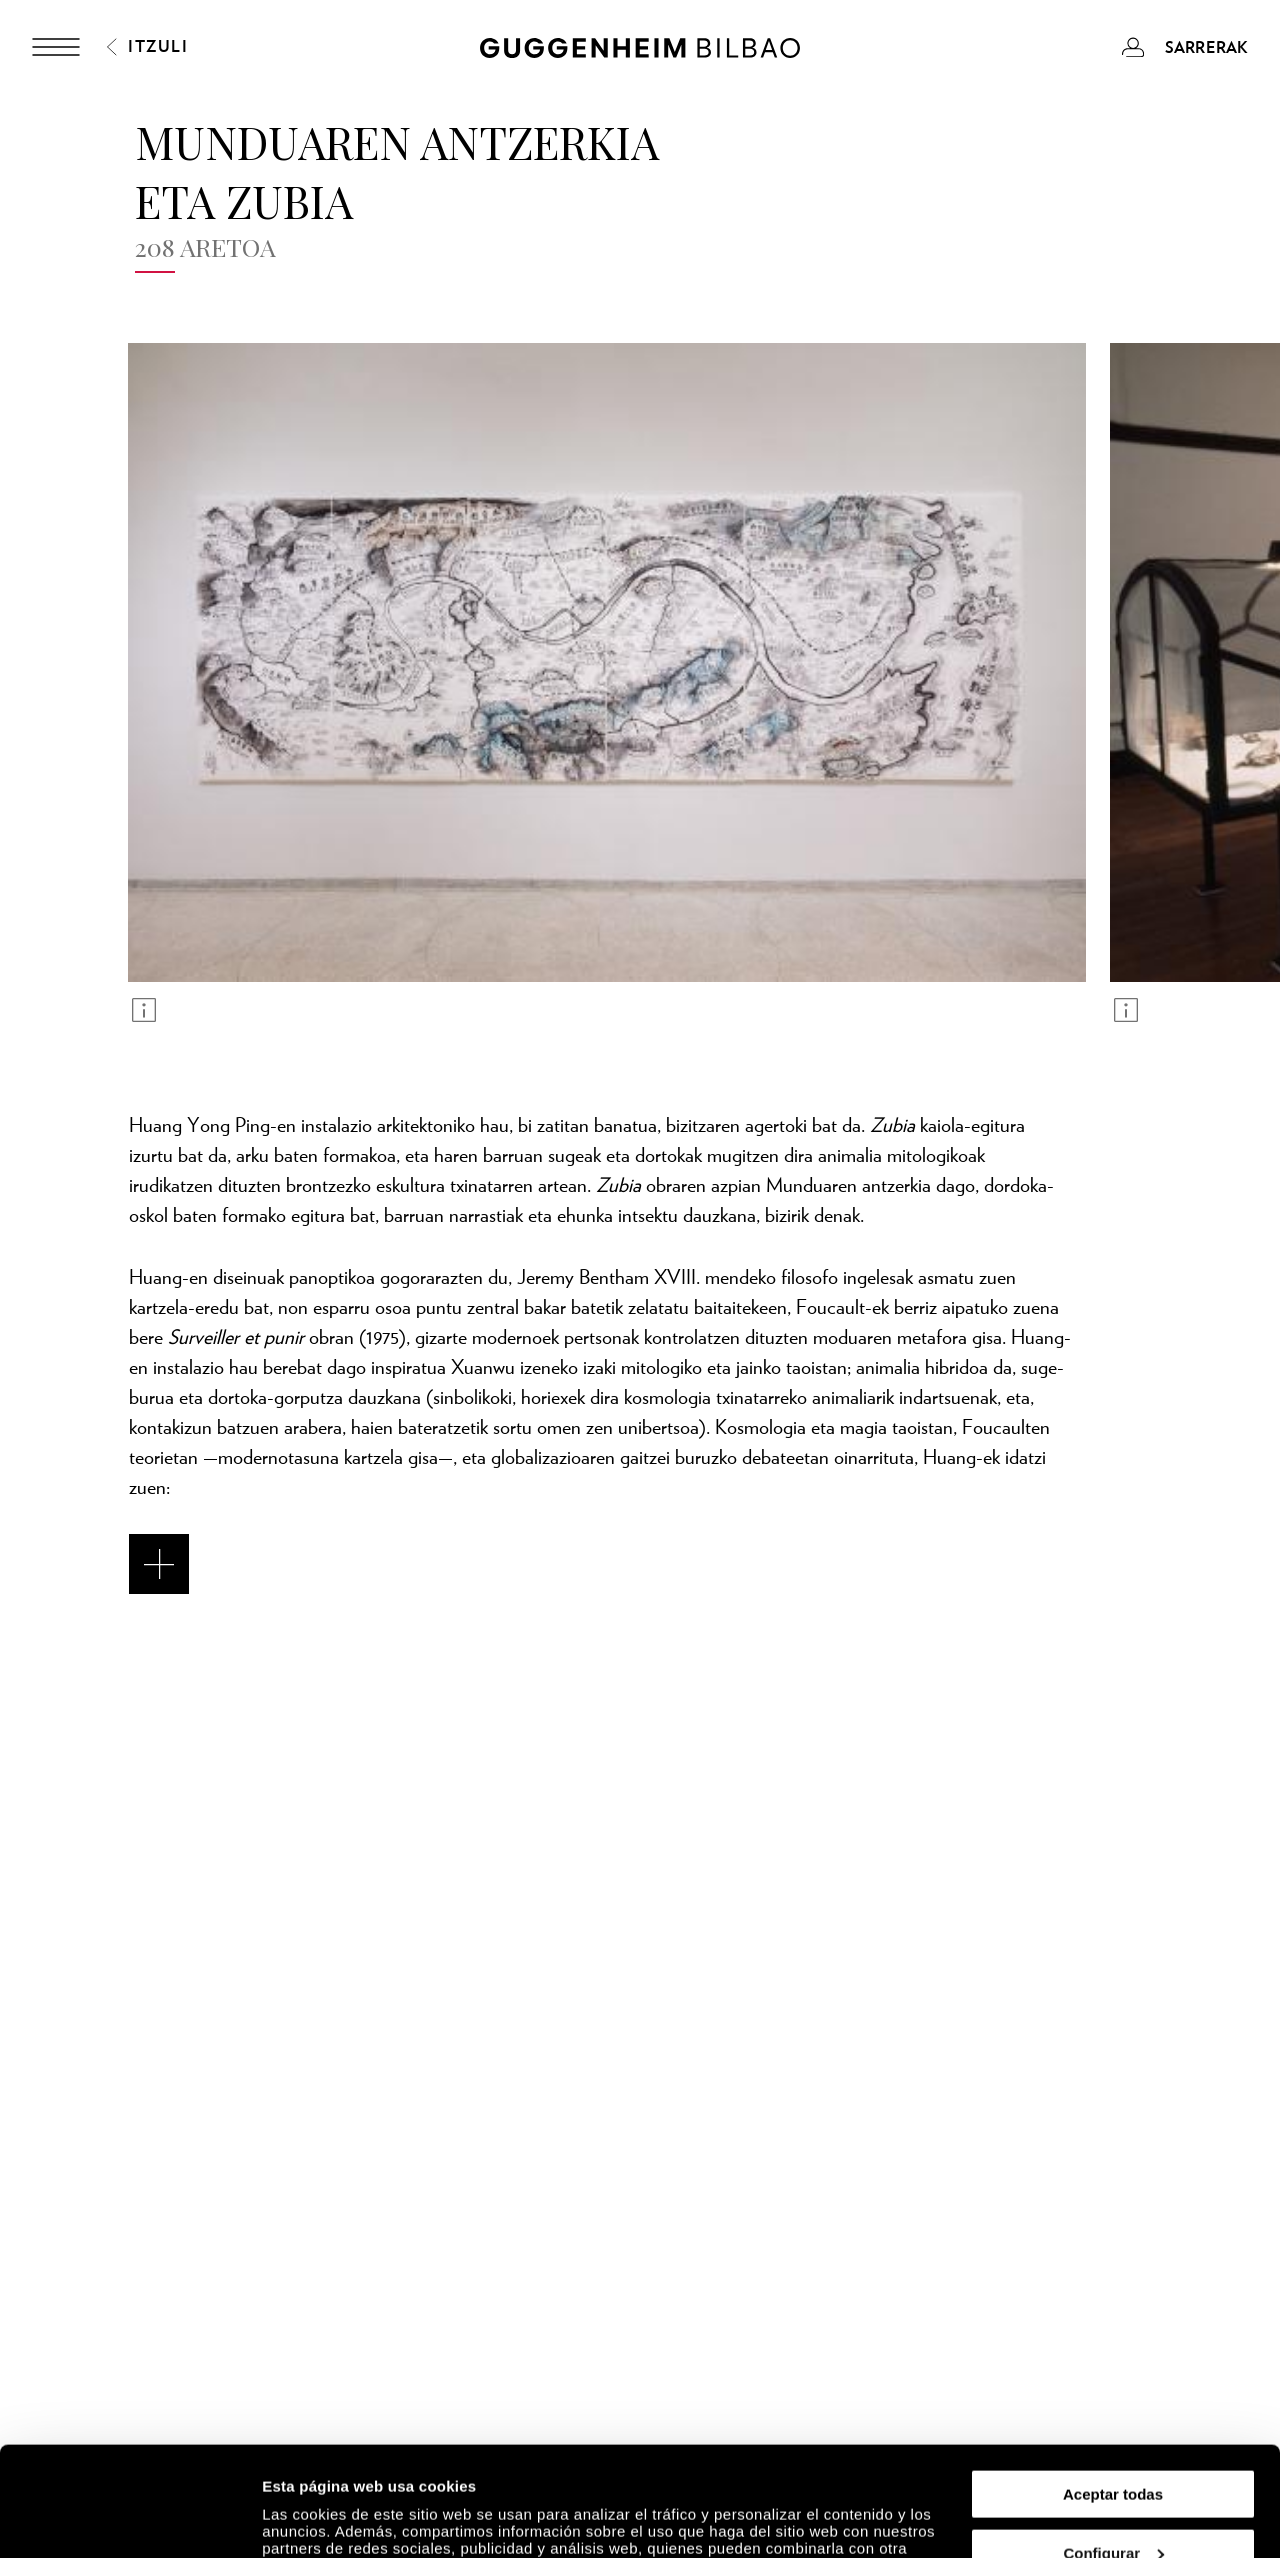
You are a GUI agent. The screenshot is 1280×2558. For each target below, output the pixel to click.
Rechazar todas (1113, 2508)
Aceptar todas (1113, 2391)
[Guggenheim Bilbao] (640, 51)
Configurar (1113, 2450)
